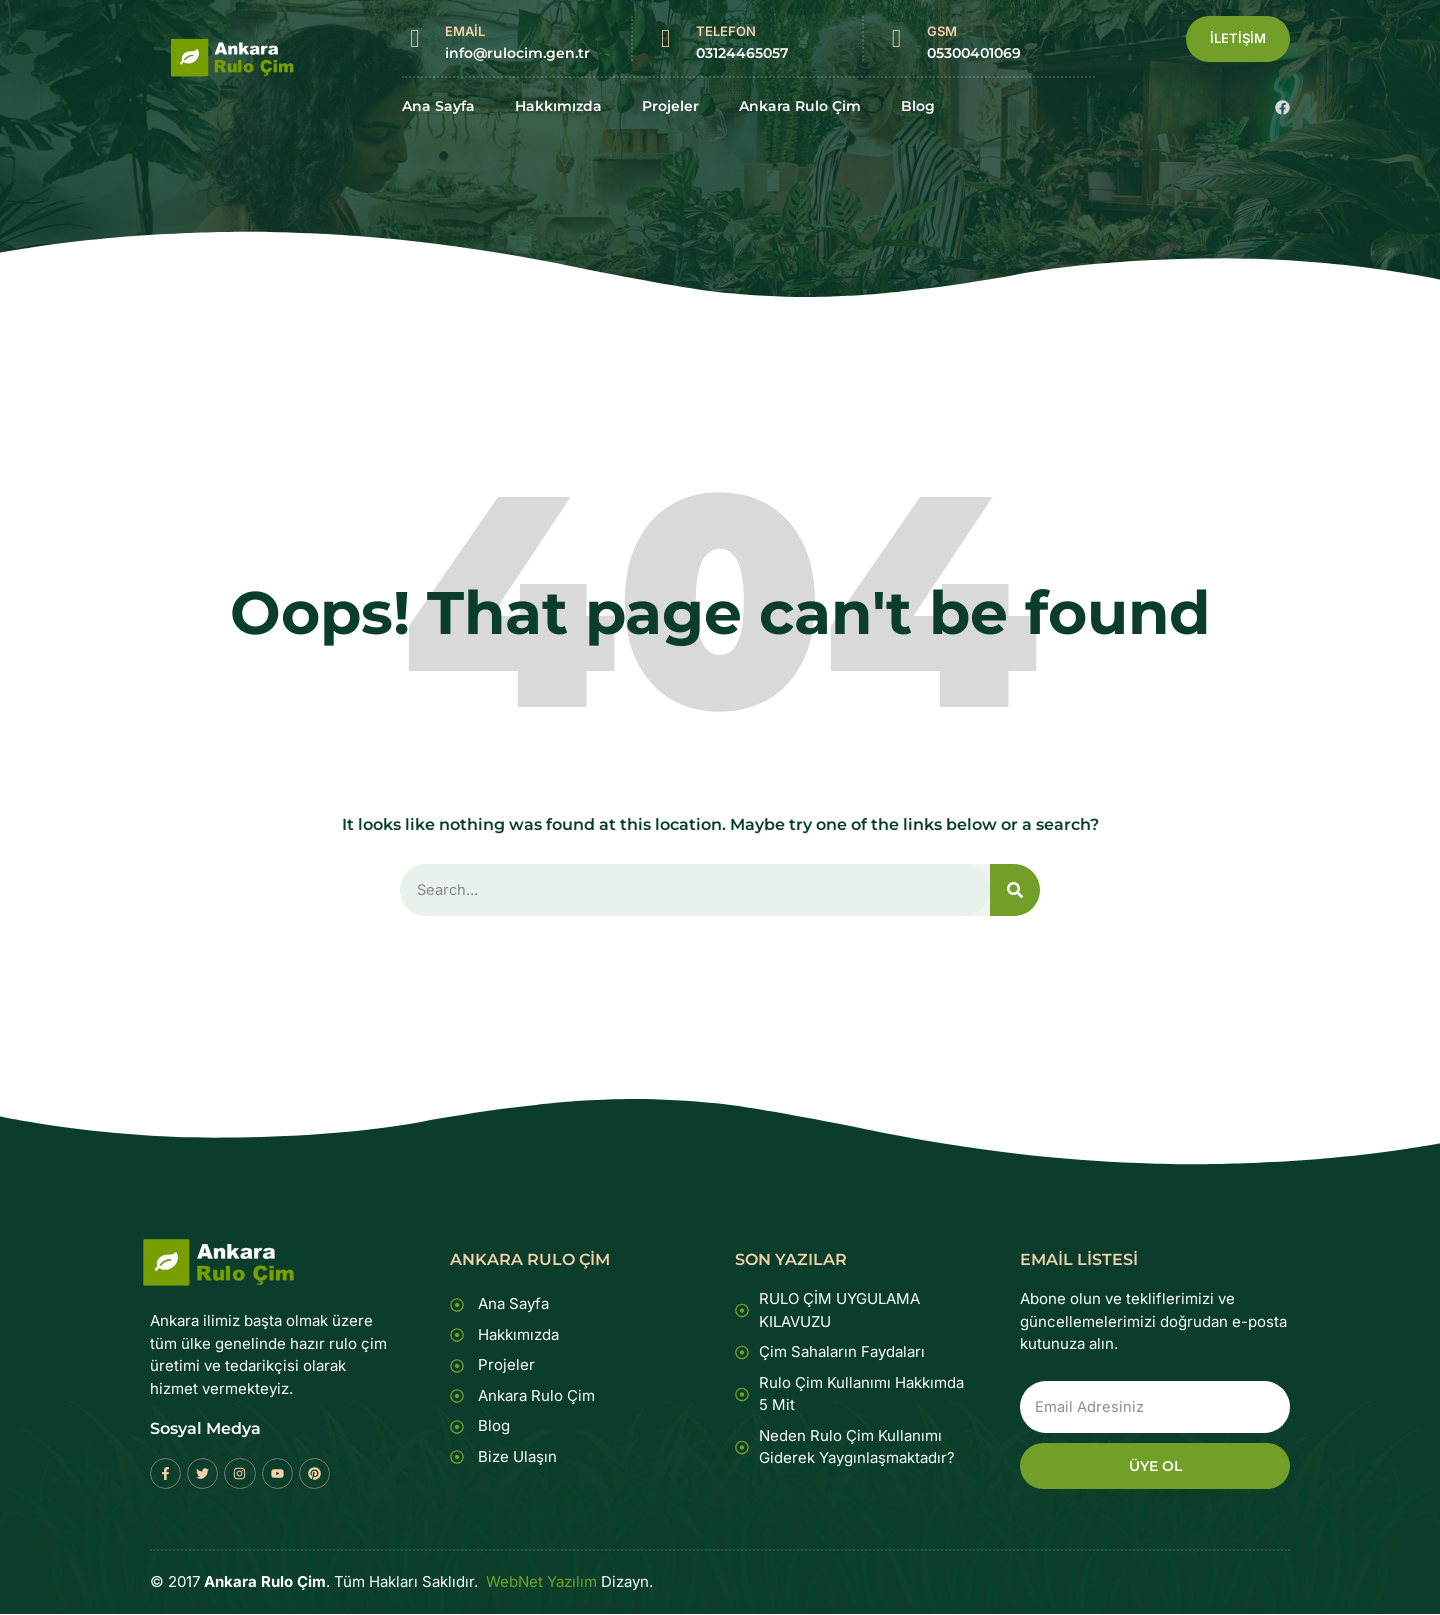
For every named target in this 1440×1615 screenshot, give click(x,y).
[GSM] (896, 38)
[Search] (1015, 890)
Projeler (670, 106)
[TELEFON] (665, 38)
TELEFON (726, 31)
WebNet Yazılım (541, 1583)
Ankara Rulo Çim (800, 106)
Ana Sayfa (438, 106)
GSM (942, 31)
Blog (918, 106)
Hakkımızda (558, 106)
